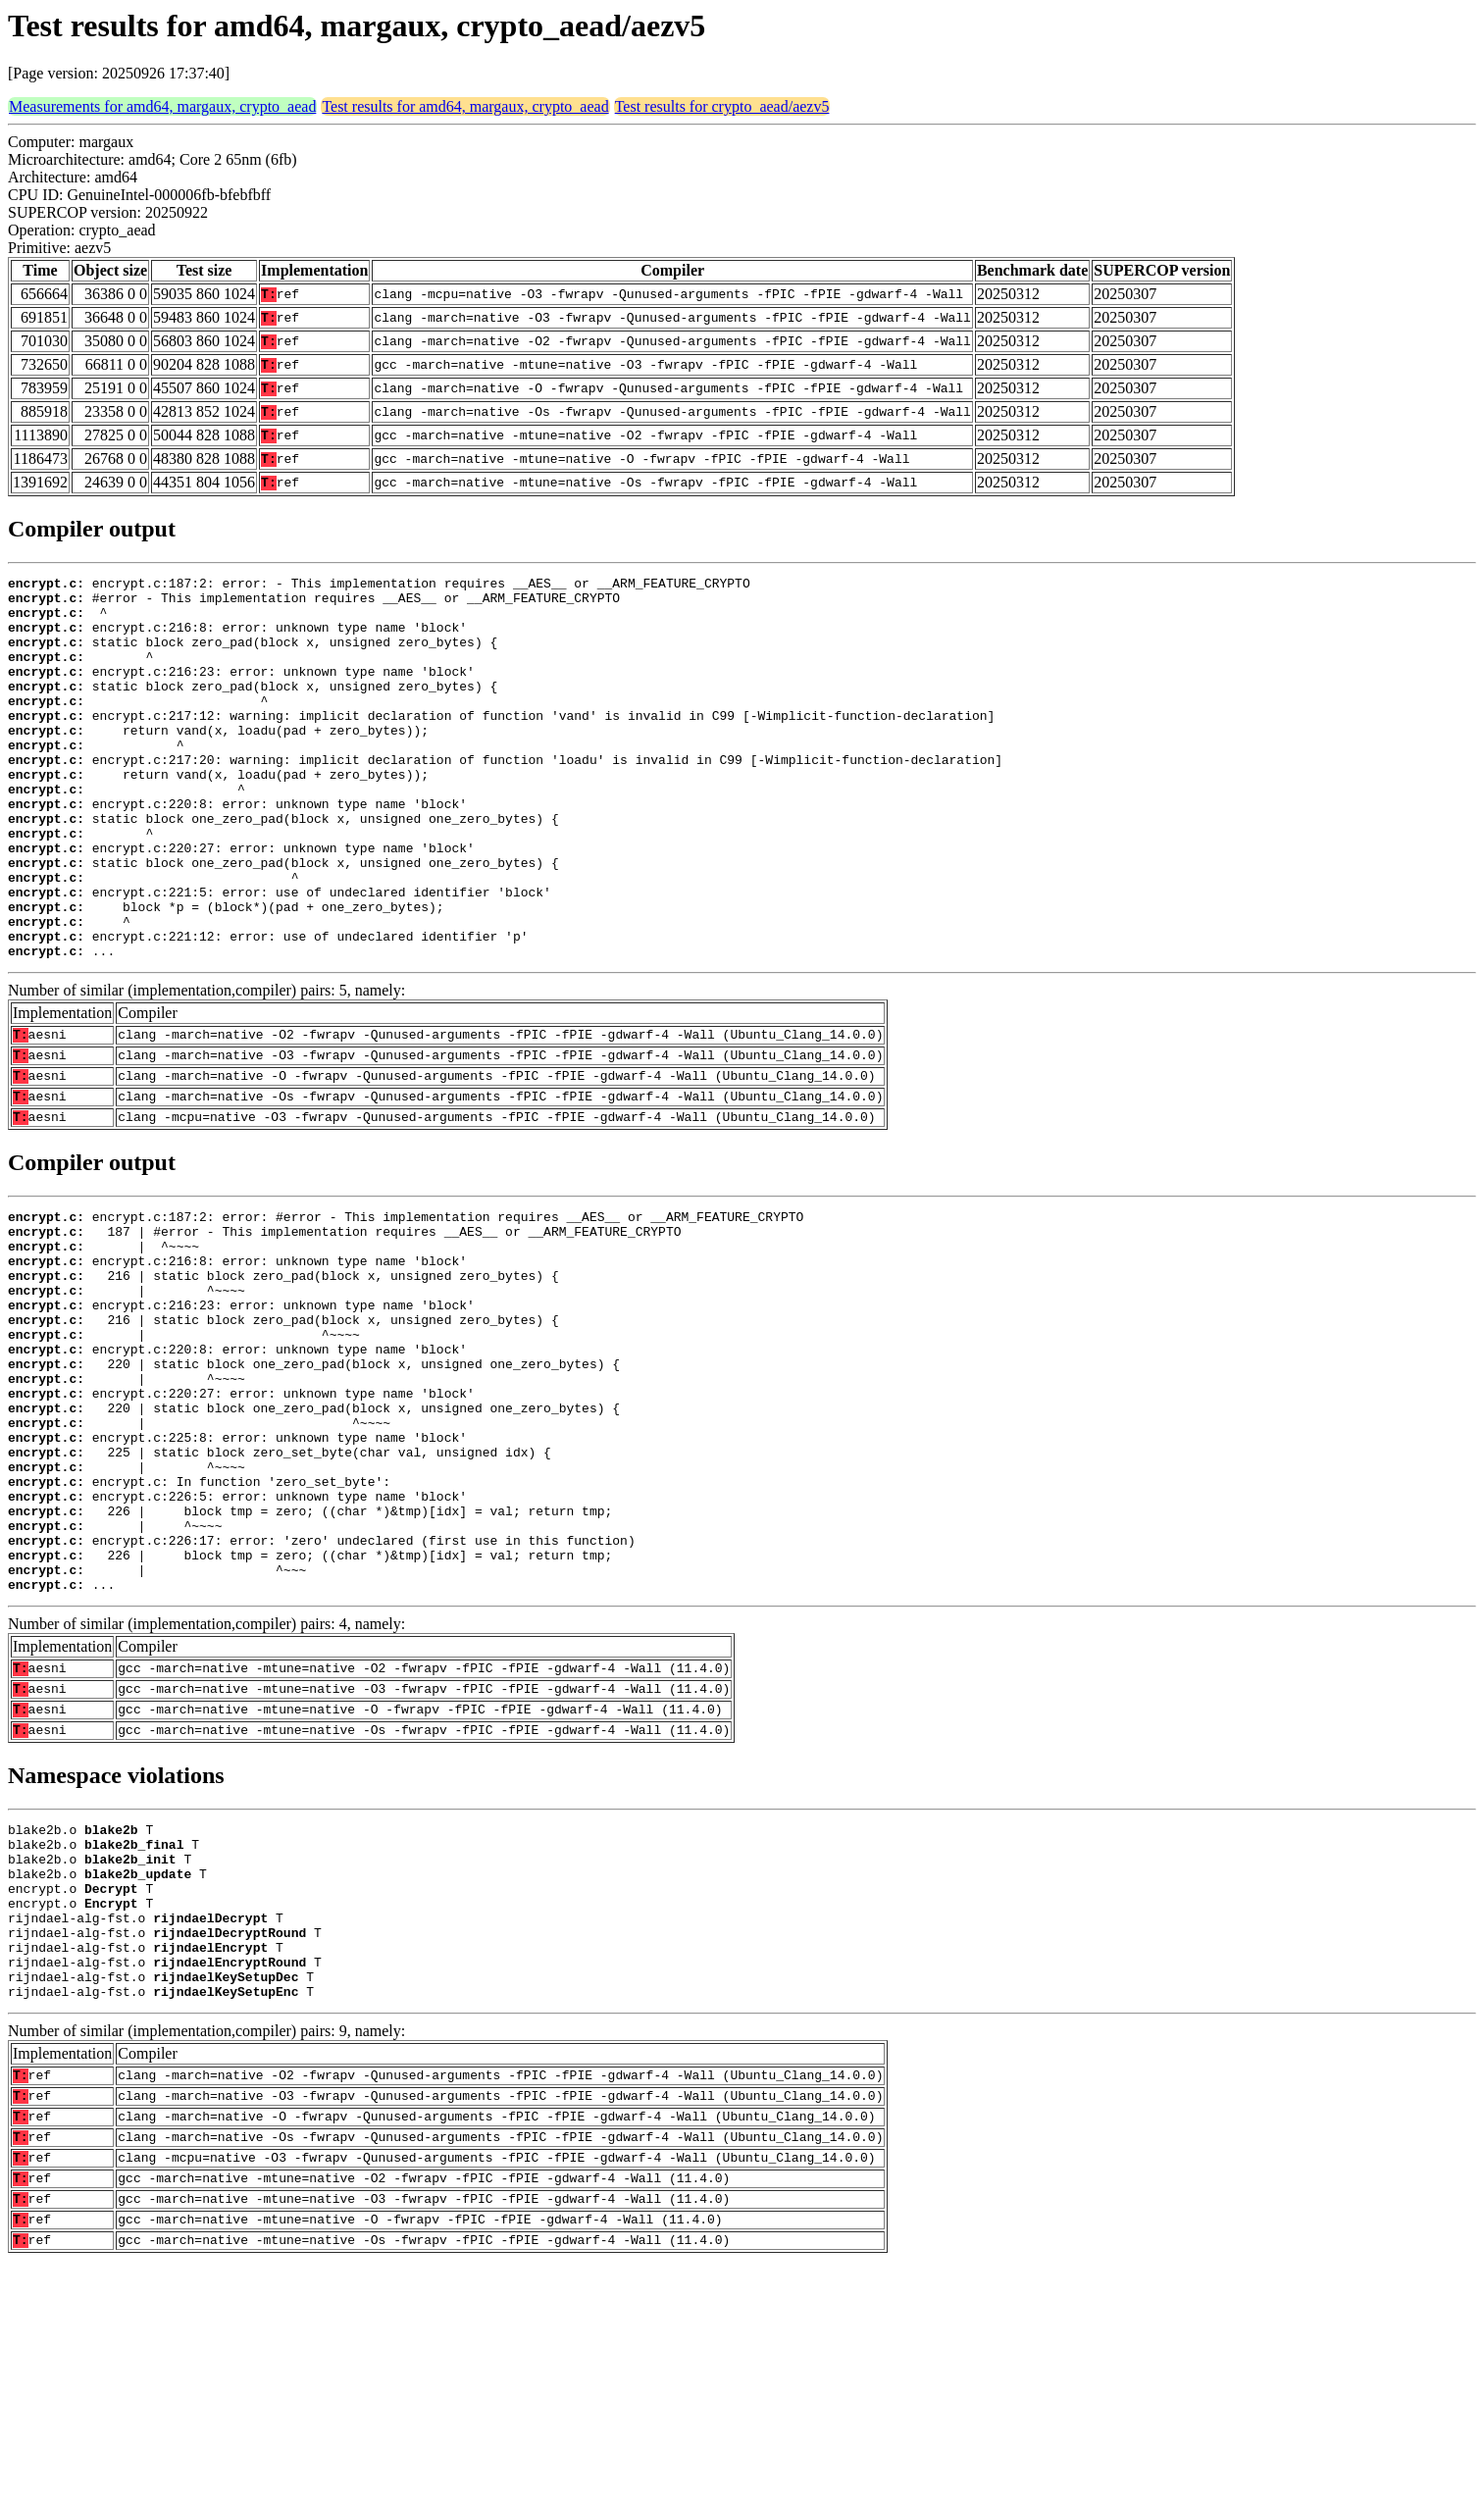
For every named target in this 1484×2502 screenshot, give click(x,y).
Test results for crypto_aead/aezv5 (722, 106)
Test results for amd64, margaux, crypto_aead (465, 106)
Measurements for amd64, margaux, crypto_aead (162, 106)
